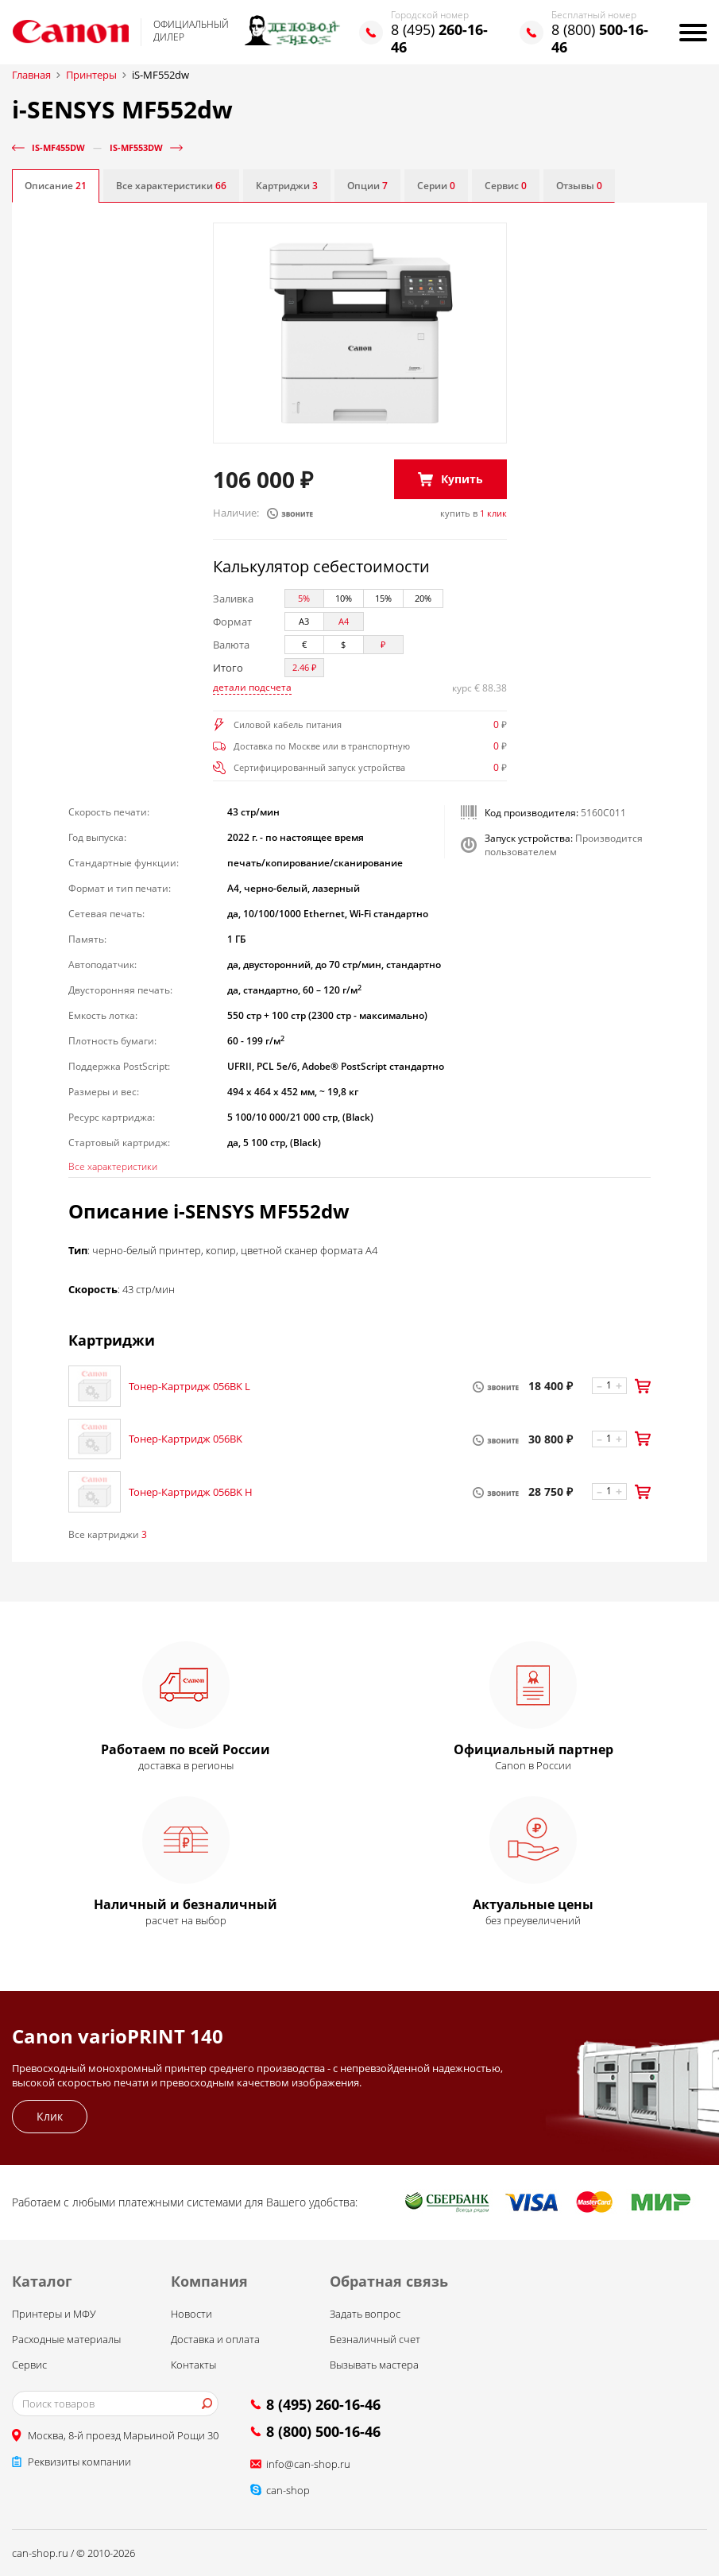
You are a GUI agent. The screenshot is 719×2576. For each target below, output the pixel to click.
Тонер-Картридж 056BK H (191, 1492)
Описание (56, 185)
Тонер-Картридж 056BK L (189, 1386)
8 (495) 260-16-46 (323, 2404)
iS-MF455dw (58, 147)
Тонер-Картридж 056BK (185, 1438)
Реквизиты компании (79, 2461)
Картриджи (287, 185)
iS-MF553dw (136, 147)
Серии (436, 185)
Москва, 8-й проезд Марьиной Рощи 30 (123, 2435)
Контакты (193, 2364)
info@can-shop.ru (308, 2464)
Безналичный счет (375, 2339)
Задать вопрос (365, 2314)
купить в (473, 513)
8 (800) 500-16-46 (323, 2431)
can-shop (288, 2490)
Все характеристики (171, 185)
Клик (50, 2116)
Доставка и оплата (215, 2339)
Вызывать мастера (374, 2364)
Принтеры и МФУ (54, 2314)
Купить (462, 478)
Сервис (506, 185)
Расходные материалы (66, 2339)
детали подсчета (252, 687)
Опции (367, 185)
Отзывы (579, 185)
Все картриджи (107, 1534)
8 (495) (439, 38)
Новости (191, 2314)
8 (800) (599, 38)
